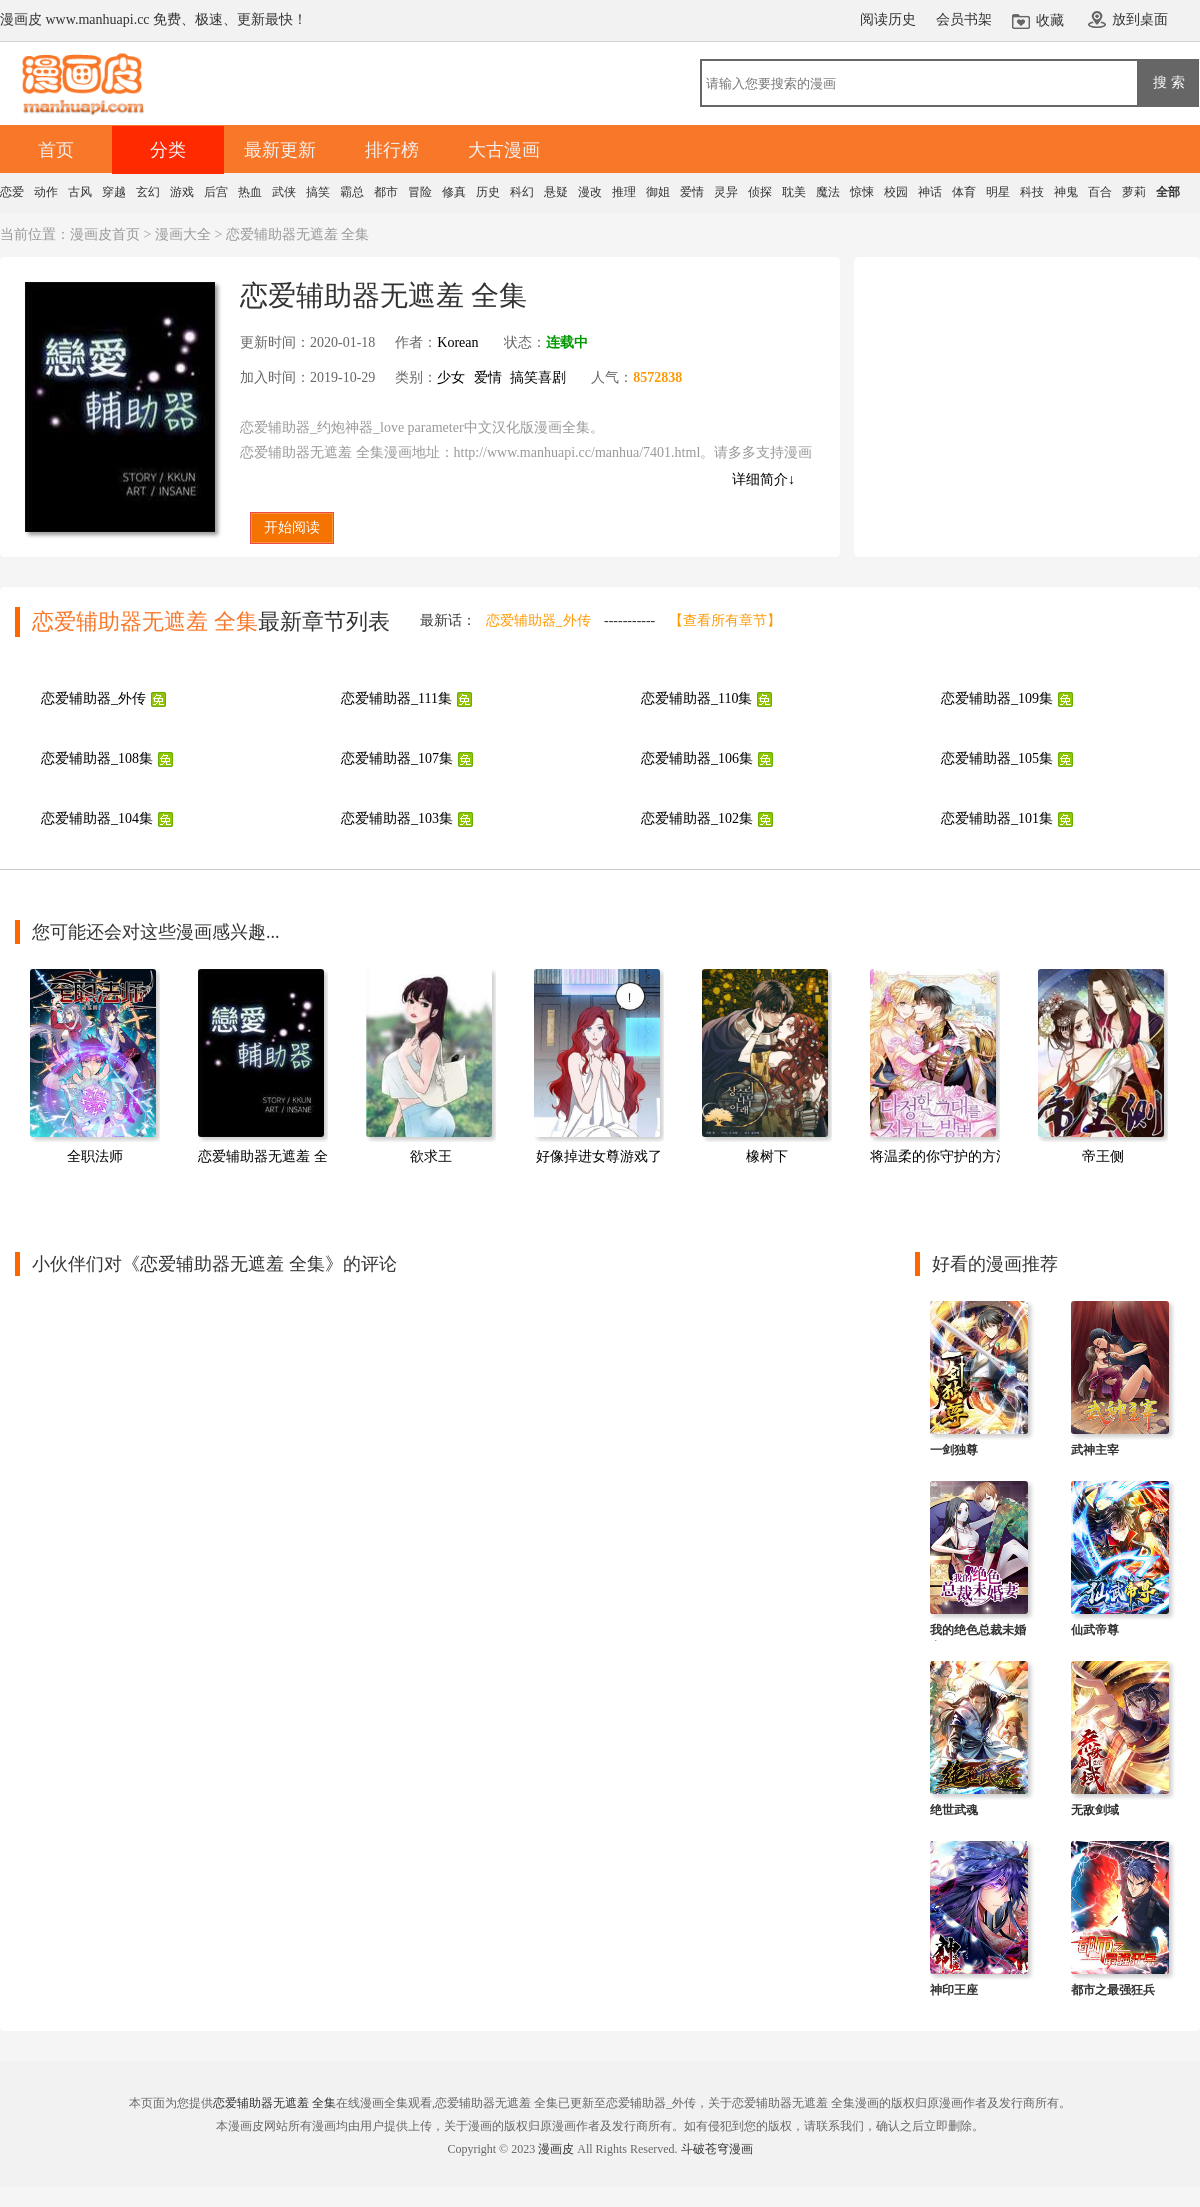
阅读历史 (888, 19)
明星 (998, 192)
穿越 (114, 192)
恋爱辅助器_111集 (396, 698)
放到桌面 (1140, 19)
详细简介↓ (763, 479)
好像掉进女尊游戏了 (599, 1156)
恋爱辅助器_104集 (97, 818)
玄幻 (148, 192)
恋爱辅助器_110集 (696, 698)
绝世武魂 (954, 1810)
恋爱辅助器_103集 (397, 818)
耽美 (794, 192)
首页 (56, 150)
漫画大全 (183, 234)
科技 (1032, 192)
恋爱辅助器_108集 (97, 758)
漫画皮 (556, 2149)
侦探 (760, 192)
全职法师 (95, 1156)
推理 (624, 192)
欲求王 (431, 1156)
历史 (488, 192)
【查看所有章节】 (725, 620)
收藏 (1050, 20)
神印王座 (954, 1990)
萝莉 (1134, 192)
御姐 (658, 192)
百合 (1100, 192)
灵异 (726, 192)
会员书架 (964, 19)
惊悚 (862, 192)
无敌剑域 (1095, 1810)
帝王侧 (1103, 1156)
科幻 (522, 192)
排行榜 (392, 150)
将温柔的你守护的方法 (940, 1156)
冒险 (420, 192)
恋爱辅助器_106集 (697, 758)
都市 (386, 192)
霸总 (352, 192)
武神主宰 (1095, 1450)
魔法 (828, 192)
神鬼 (1066, 192)
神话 (930, 192)
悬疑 (556, 192)
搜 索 (1169, 82)
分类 (168, 150)
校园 (896, 192)
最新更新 (280, 150)
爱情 (692, 192)
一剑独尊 (954, 1450)
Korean (457, 342)
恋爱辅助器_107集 (397, 758)
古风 (80, 192)
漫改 (590, 192)
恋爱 (12, 192)
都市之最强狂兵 (1113, 1990)
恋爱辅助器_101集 (997, 818)
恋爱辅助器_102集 (697, 818)
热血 (250, 192)
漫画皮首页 (105, 234)
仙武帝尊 (1095, 1630)
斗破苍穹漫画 (717, 2149)
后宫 (216, 192)
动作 (46, 192)
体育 (964, 192)
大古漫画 (504, 150)
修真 (454, 192)
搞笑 (318, 192)
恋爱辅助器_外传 (538, 620)
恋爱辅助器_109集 (997, 698)
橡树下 (767, 1156)
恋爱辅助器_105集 (997, 758)
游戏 (182, 192)
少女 (451, 377)
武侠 (284, 192)
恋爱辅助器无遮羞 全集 (270, 1156)
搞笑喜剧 (538, 377)
